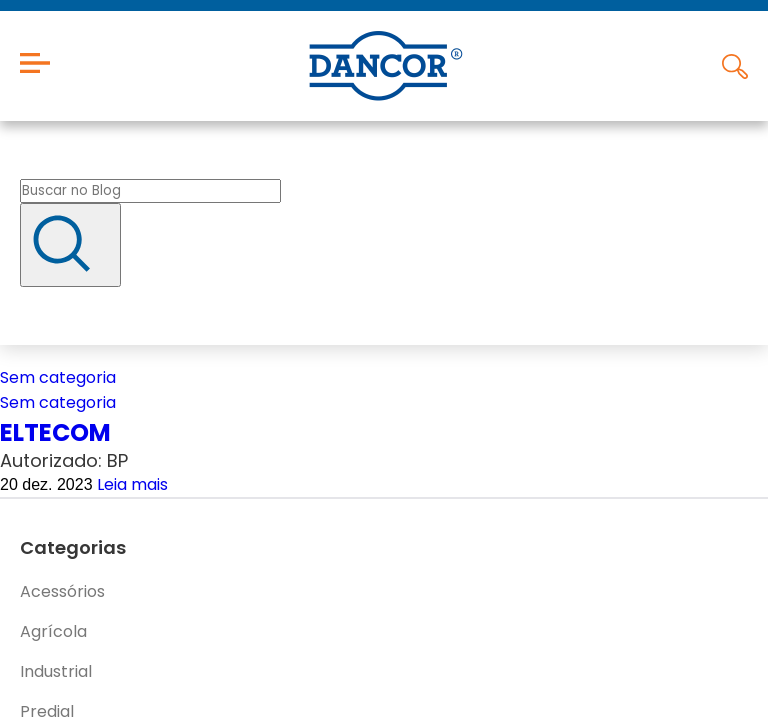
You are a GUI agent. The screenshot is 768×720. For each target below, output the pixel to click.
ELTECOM (55, 432)
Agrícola (53, 631)
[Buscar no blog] (150, 191)
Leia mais (132, 484)
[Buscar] (70, 245)
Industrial (56, 671)
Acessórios (62, 591)
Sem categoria (58, 377)
